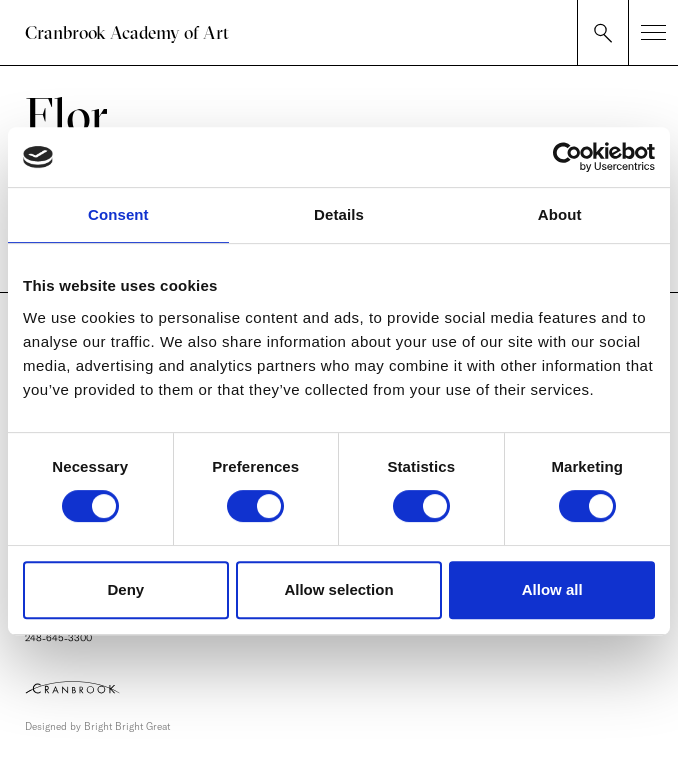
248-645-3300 (58, 638)
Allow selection (338, 589)
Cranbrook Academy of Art (127, 32)
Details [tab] (339, 214)
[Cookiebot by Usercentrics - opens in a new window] (567, 157)
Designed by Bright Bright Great (97, 726)
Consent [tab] (118, 214)
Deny (125, 589)
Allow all (552, 589)
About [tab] (560, 214)
